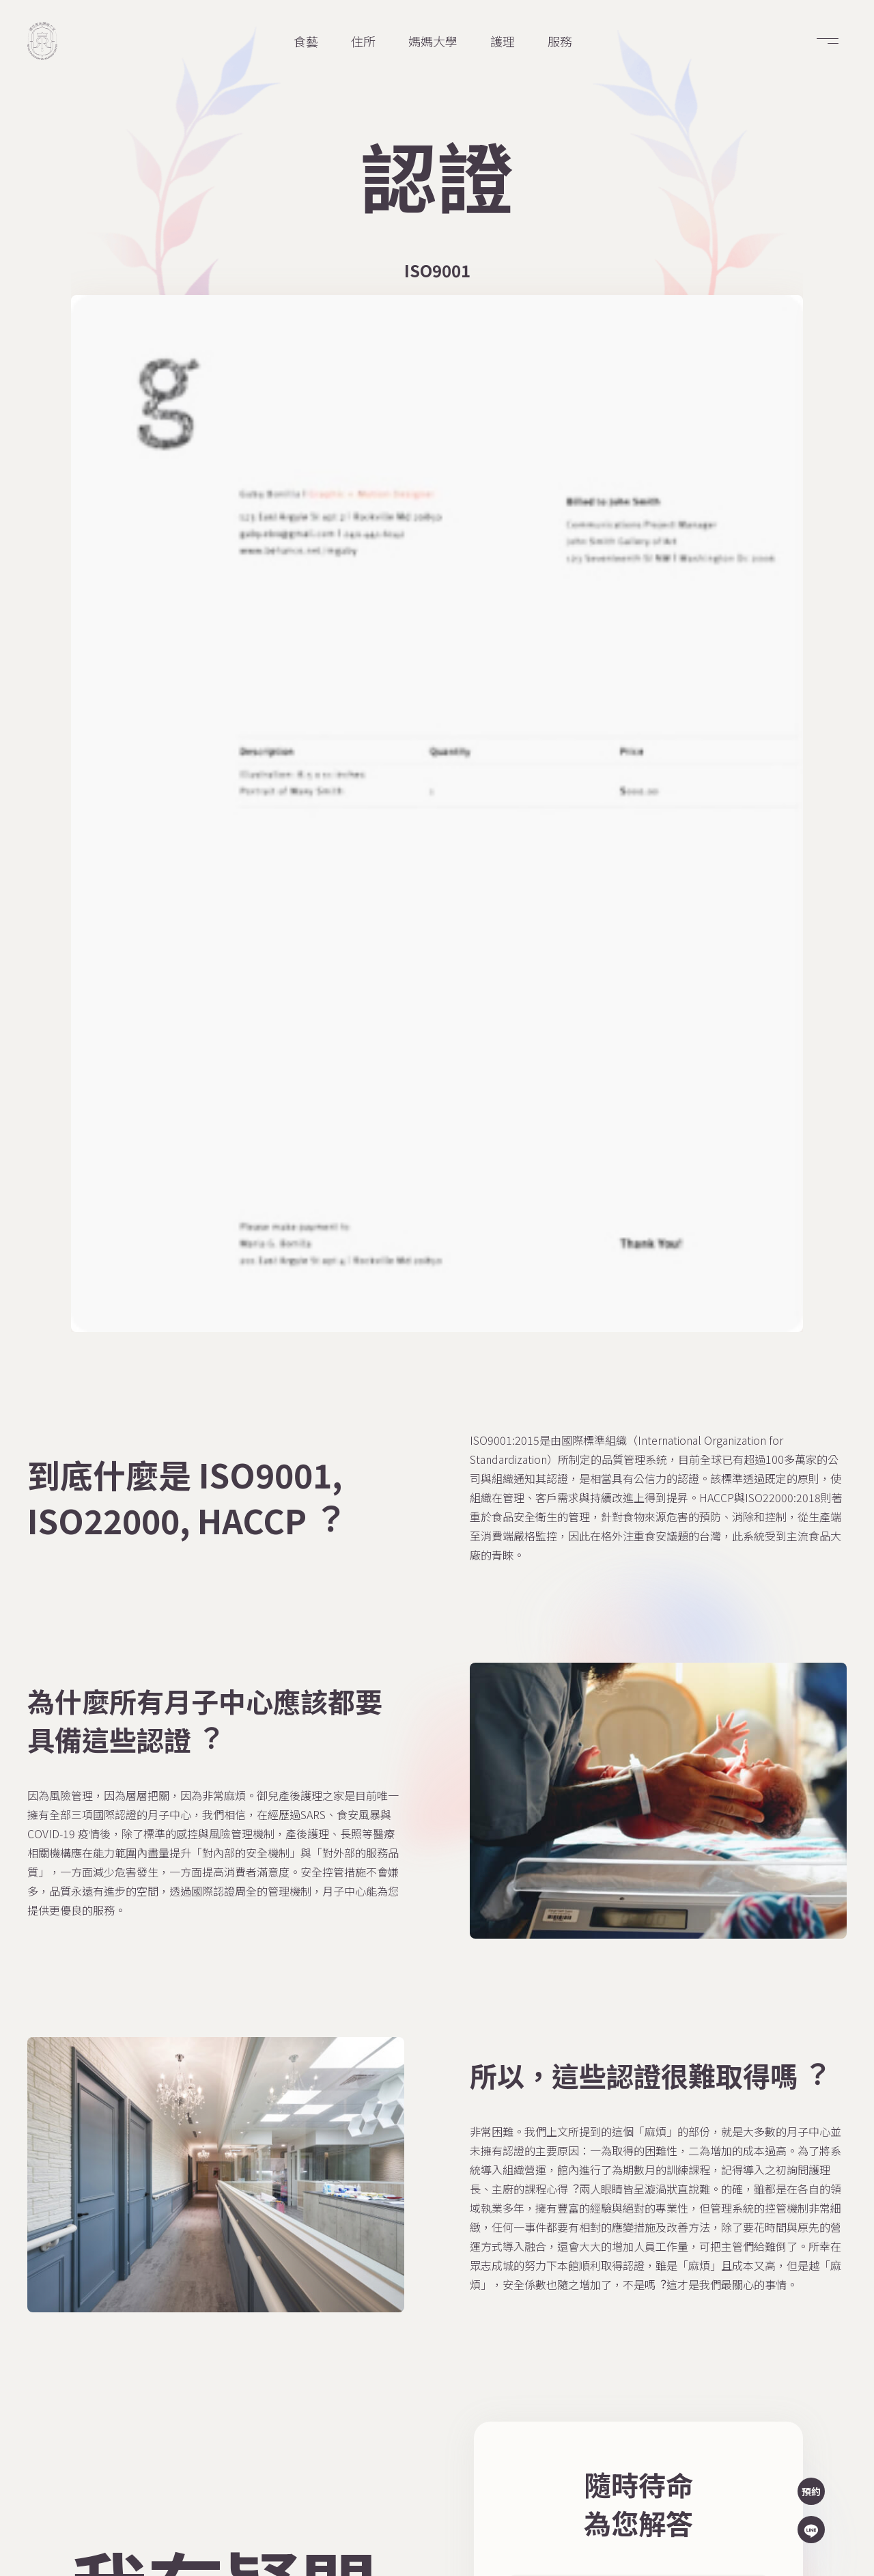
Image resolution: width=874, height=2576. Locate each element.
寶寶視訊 (498, 2439)
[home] (42, 41)
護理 (486, 2400)
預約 (811, 2491)
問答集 (373, 2324)
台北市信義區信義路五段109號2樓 (750, 2281)
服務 (486, 2324)
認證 (367, 2362)
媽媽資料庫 (504, 2247)
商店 (367, 2286)
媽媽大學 (379, 2400)
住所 (486, 2286)
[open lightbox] (169, 456)
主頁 (367, 2247)
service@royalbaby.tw (726, 2331)
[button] (827, 41)
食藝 (486, 2362)
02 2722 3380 (705, 2306)
